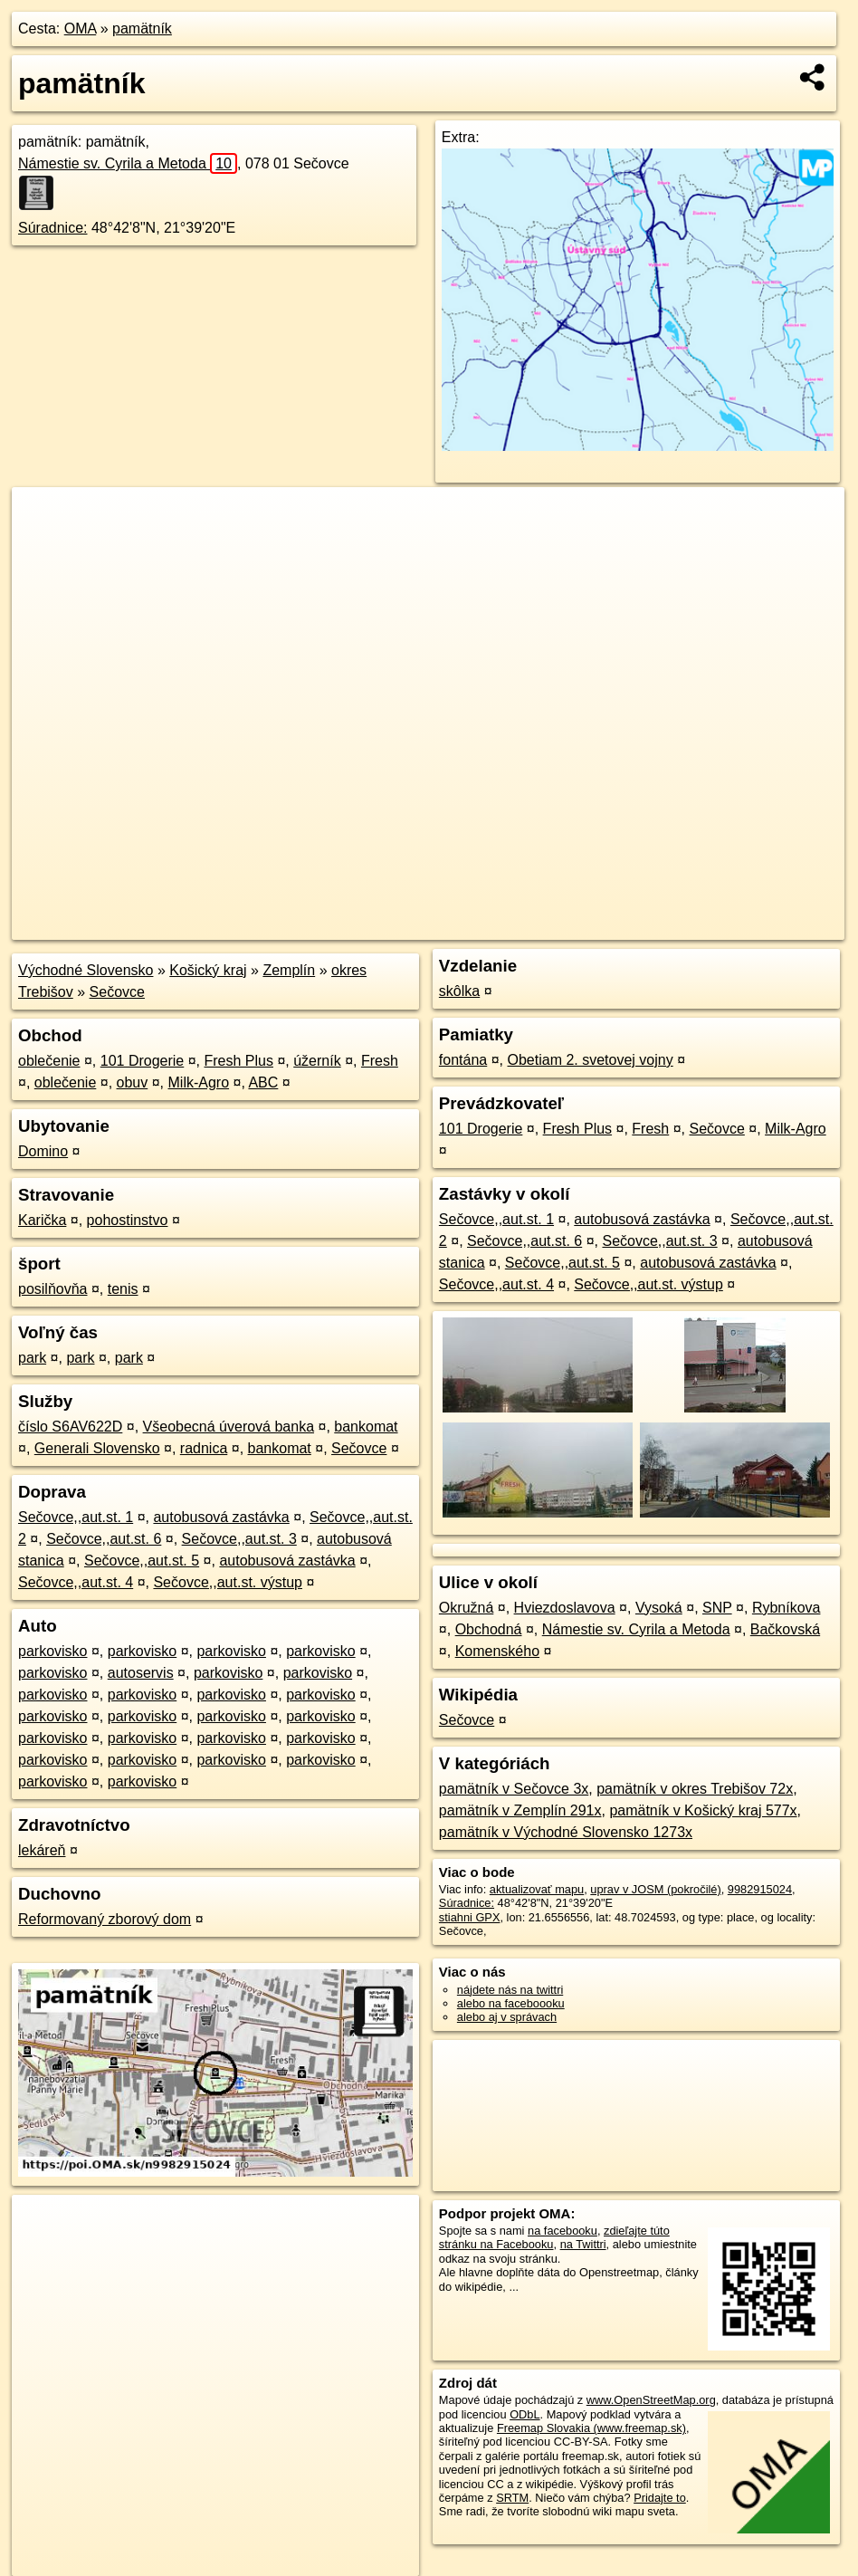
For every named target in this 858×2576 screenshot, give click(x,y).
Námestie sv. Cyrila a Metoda (127, 163)
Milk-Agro (199, 1082)
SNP (717, 1607)
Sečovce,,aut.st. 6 (103, 1539)
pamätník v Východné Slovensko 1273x (565, 1832)
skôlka (459, 991)
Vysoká (658, 1607)
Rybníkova (786, 1607)
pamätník (142, 28)
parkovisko (52, 1651)
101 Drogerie (142, 1060)
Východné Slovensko (85, 970)
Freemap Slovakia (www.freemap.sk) (591, 2428)
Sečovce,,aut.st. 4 (75, 1582)
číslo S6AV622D (70, 1426)
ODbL (524, 2414)
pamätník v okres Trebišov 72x (694, 1788)
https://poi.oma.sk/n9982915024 (762, 926)
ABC (263, 1082)
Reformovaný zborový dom (104, 1919)
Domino (43, 1151)
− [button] (43, 546)
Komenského (497, 1651)
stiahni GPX (469, 1917)
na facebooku (562, 2230)
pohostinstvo (127, 1220)
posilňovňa (53, 1289)
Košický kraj (207, 970)
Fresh (379, 1060)
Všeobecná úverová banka (228, 1426)
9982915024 (760, 1889)
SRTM (512, 2497)
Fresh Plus (239, 1060)
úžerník (316, 1060)
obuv (132, 1082)
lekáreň (41, 1850)
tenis (123, 1289)
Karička (42, 1220)
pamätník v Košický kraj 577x (702, 1810)
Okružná (466, 1607)
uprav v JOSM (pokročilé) (655, 1889)
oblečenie (49, 1060)
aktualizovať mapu (537, 1889)
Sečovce (117, 992)
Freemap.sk (625, 926)
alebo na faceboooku (511, 2003)
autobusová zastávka (221, 1517)
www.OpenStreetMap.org (651, 2400)
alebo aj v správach (507, 2017)
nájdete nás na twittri (510, 1990)
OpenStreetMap (532, 926)
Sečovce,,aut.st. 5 (141, 1560)
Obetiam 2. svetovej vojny (590, 1060)
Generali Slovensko (97, 1448)
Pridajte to (660, 2497)
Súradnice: (53, 227)
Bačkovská (785, 1629)
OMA (80, 28)
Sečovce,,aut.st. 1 (75, 1517)
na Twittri (583, 2244)
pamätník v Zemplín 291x (520, 1810)
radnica (203, 1448)
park (32, 1357)
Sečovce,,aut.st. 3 (239, 1539)
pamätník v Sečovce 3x (513, 1788)
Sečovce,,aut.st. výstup (227, 1582)
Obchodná (488, 1629)
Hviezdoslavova (564, 1607)
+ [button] (43, 517)
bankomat (365, 1426)
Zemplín (288, 970)
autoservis (141, 1673)
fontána (463, 1060)
